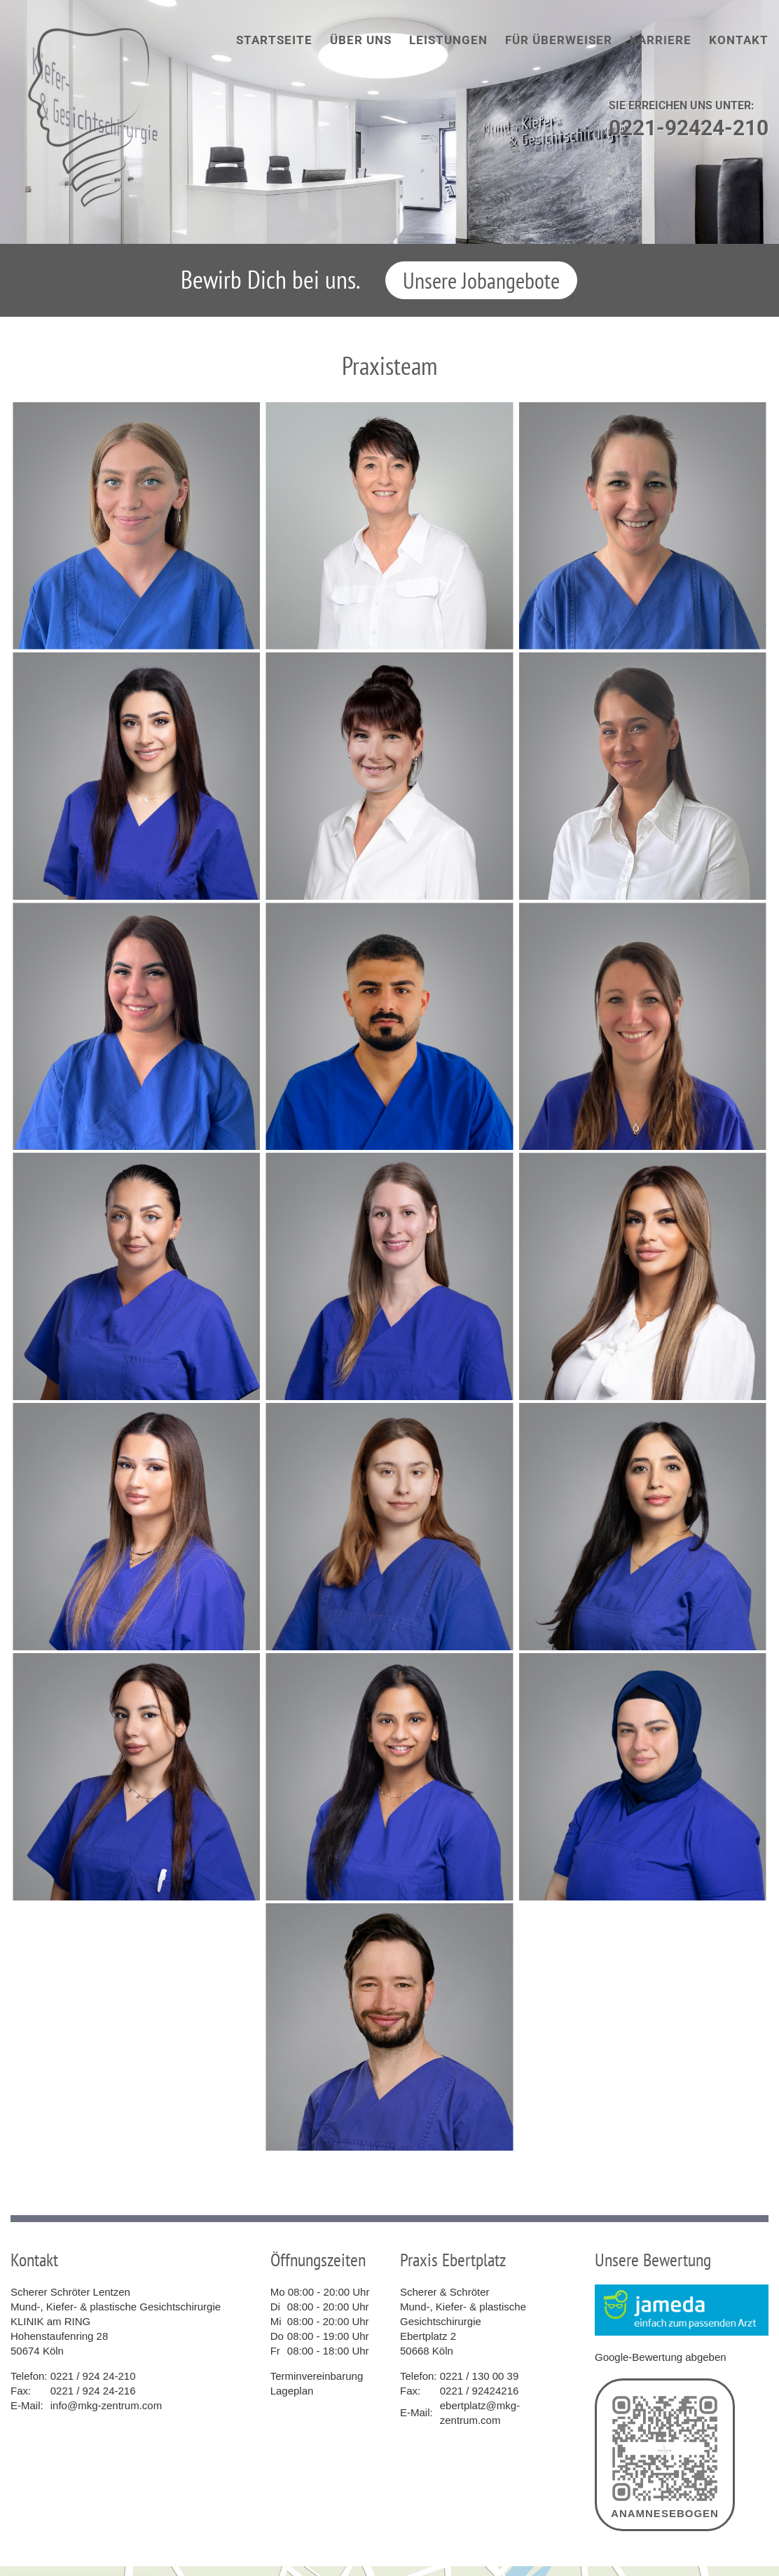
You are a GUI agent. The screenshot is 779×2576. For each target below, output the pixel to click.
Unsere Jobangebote (481, 280)
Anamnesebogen (664, 2455)
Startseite (274, 40)
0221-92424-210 (688, 128)
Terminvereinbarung (317, 2376)
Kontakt (738, 40)
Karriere (660, 40)
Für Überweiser (558, 40)
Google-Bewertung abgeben (660, 2357)
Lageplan (292, 2391)
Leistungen (448, 40)
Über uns (361, 40)
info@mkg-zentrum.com (106, 2405)
